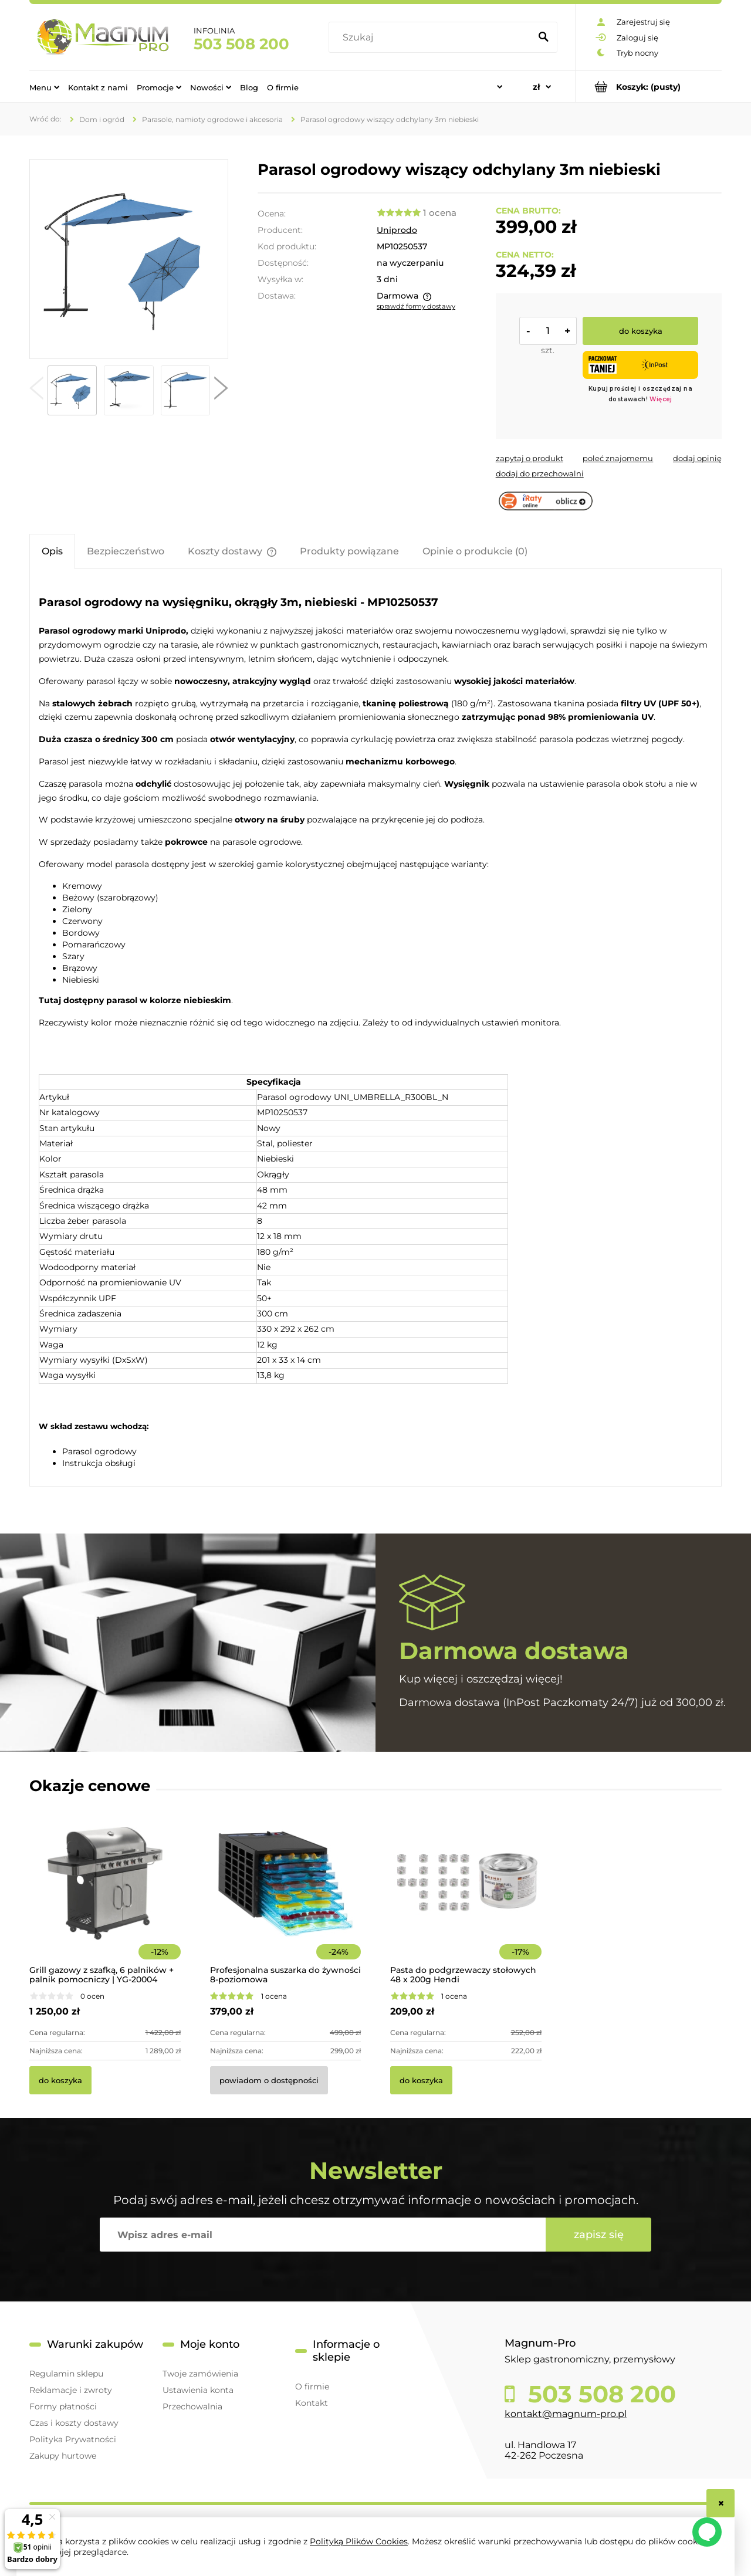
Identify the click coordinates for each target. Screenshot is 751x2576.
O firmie (312, 2386)
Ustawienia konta (198, 2390)
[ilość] (548, 331)
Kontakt (311, 2403)
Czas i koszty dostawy (74, 2423)
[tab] (52, 551)
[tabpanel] (375, 1029)
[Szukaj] (543, 37)
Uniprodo (397, 230)
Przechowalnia (192, 2406)
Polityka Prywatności (72, 2439)
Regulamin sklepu (66, 2373)
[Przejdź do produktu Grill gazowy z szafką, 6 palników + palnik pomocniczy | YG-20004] (105, 1899)
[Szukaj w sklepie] (432, 37)
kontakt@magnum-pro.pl (566, 2413)
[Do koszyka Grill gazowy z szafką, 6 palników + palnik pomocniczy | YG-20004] (60, 2080)
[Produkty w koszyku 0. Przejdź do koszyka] (649, 86)
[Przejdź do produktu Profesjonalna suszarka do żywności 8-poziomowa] (285, 1899)
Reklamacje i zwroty (70, 2390)
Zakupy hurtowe (62, 2455)
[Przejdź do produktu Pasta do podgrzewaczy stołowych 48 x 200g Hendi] (466, 1899)
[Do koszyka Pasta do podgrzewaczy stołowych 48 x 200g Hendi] (421, 2080)
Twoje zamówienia (200, 2373)
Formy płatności (63, 2406)
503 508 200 (241, 44)
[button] (36, 391)
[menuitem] (44, 87)
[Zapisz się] (598, 2235)
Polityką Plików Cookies (359, 2541)
